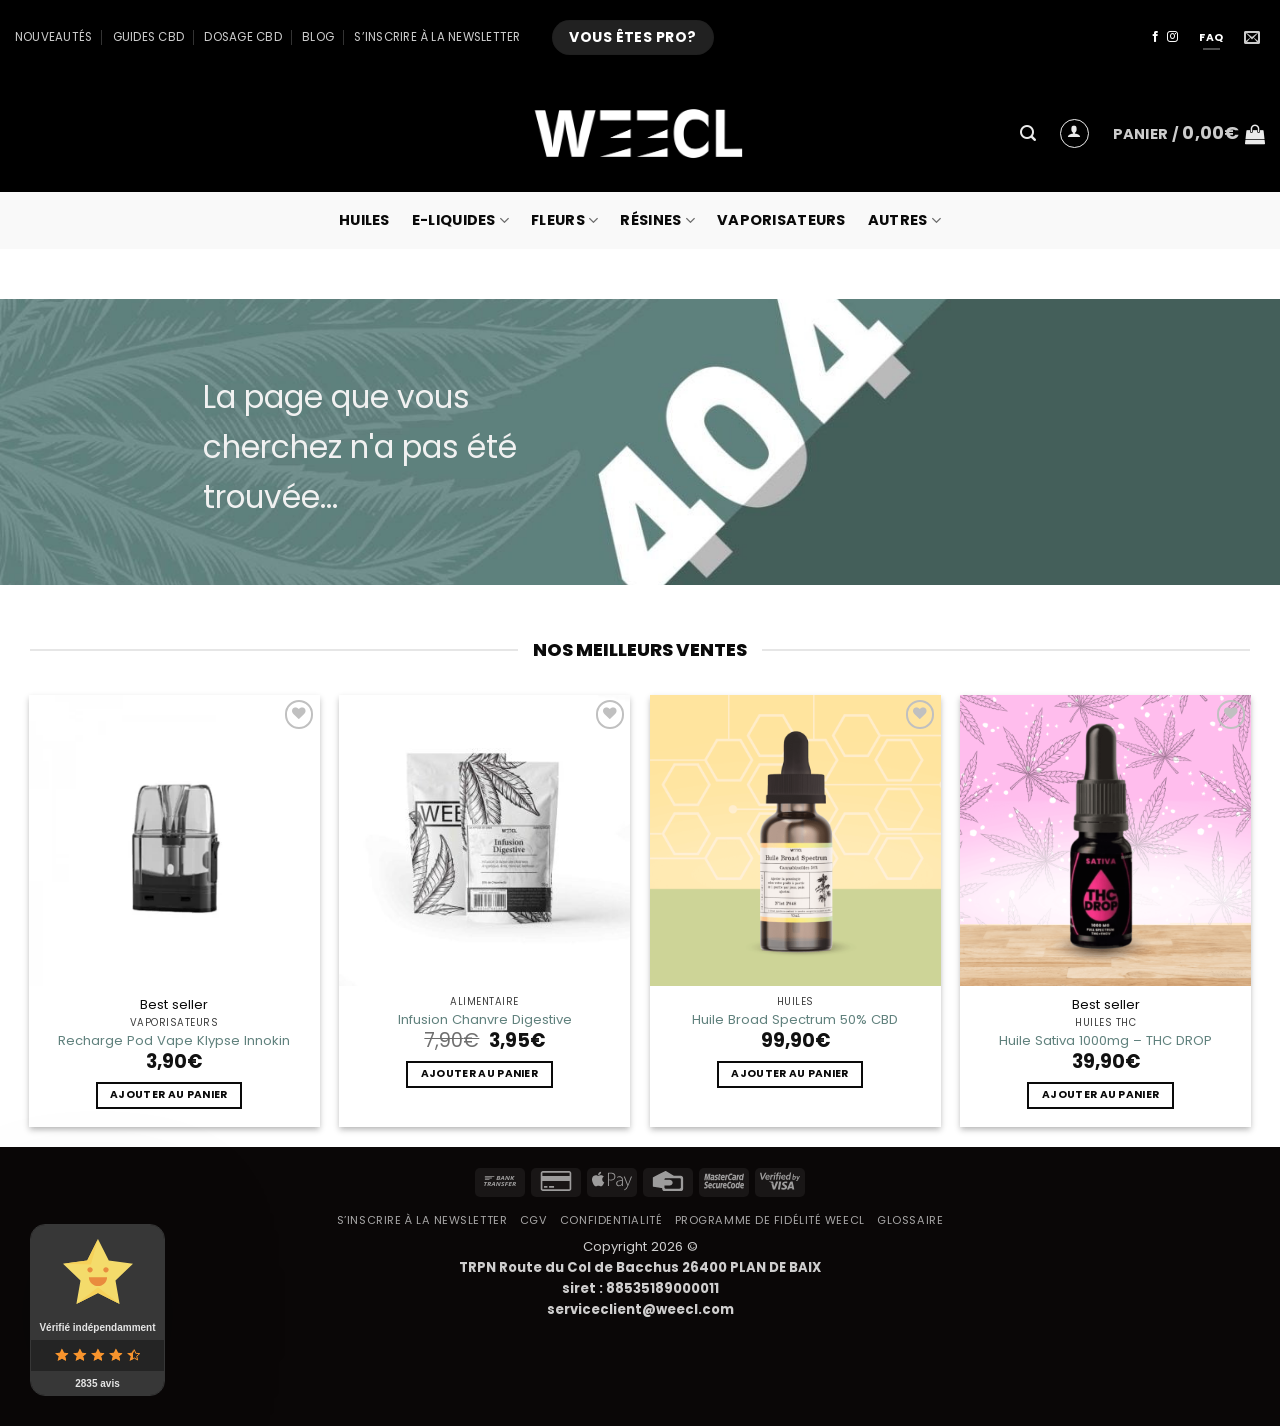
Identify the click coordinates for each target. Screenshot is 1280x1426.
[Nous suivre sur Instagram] (1172, 37)
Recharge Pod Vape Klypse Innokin (174, 1040)
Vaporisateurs (781, 220)
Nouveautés (53, 37)
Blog (318, 37)
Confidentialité (611, 1220)
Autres (904, 220)
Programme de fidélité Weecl (770, 1220)
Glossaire (910, 1220)
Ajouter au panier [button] (168, 1094)
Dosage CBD (242, 37)
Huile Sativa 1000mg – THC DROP (1105, 1040)
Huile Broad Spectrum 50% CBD (795, 1019)
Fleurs (564, 220)
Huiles (364, 220)
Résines (657, 220)
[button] (1028, 133)
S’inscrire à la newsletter (437, 37)
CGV (534, 1220)
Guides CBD (148, 37)
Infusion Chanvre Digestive (485, 1019)
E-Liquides (460, 220)
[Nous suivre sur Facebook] (1155, 37)
